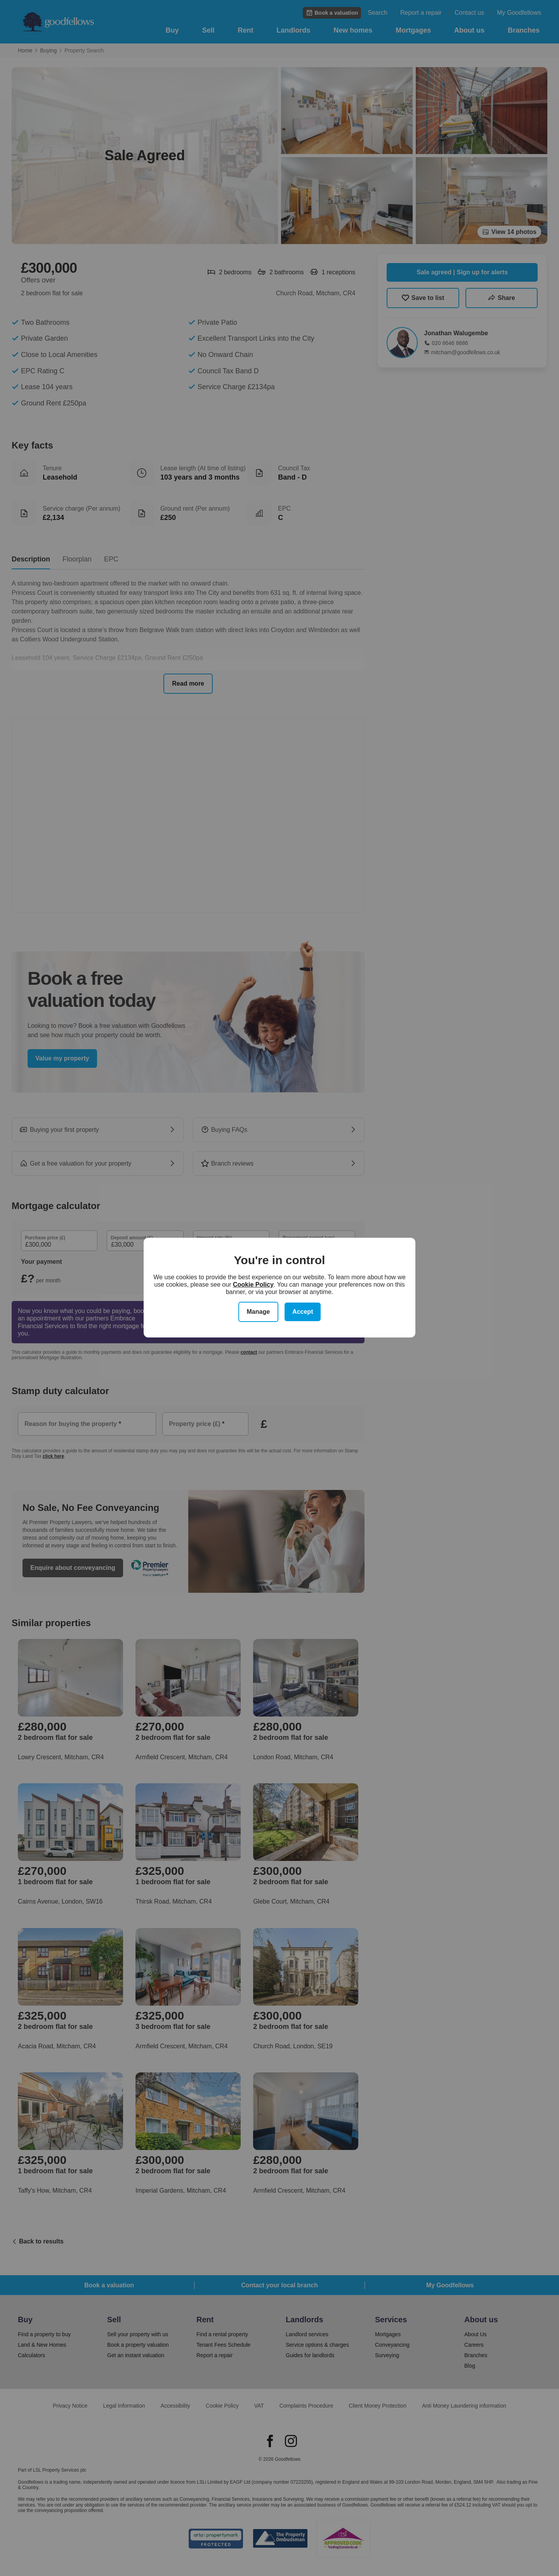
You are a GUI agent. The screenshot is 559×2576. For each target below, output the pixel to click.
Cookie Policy (253, 1284)
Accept (302, 1311)
